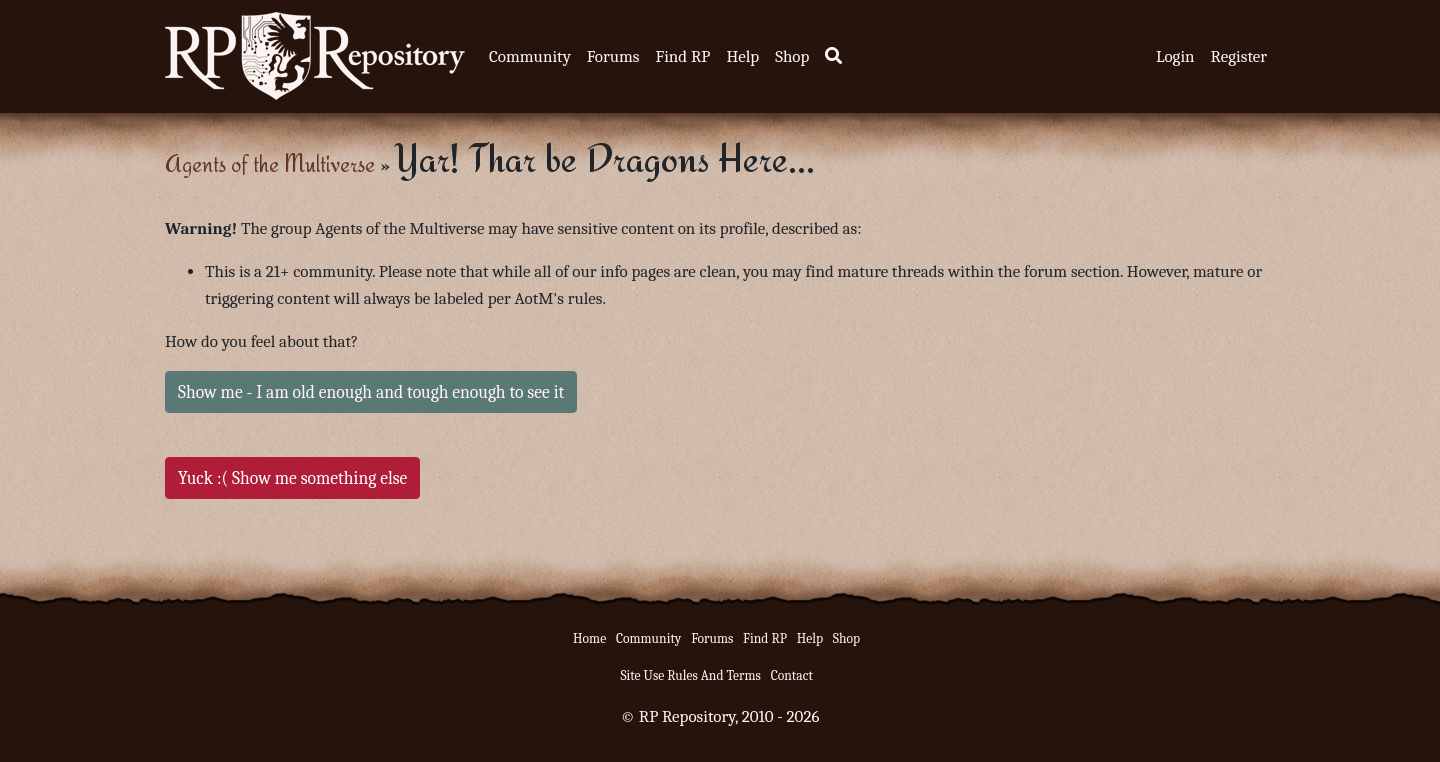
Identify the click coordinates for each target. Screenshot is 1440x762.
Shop (792, 56)
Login (1175, 56)
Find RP (682, 56)
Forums (613, 56)
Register (1239, 56)
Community (530, 56)
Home (589, 638)
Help (742, 56)
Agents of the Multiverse (270, 163)
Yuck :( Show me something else (292, 478)
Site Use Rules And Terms (690, 675)
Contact (792, 675)
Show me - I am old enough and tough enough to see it (371, 392)
